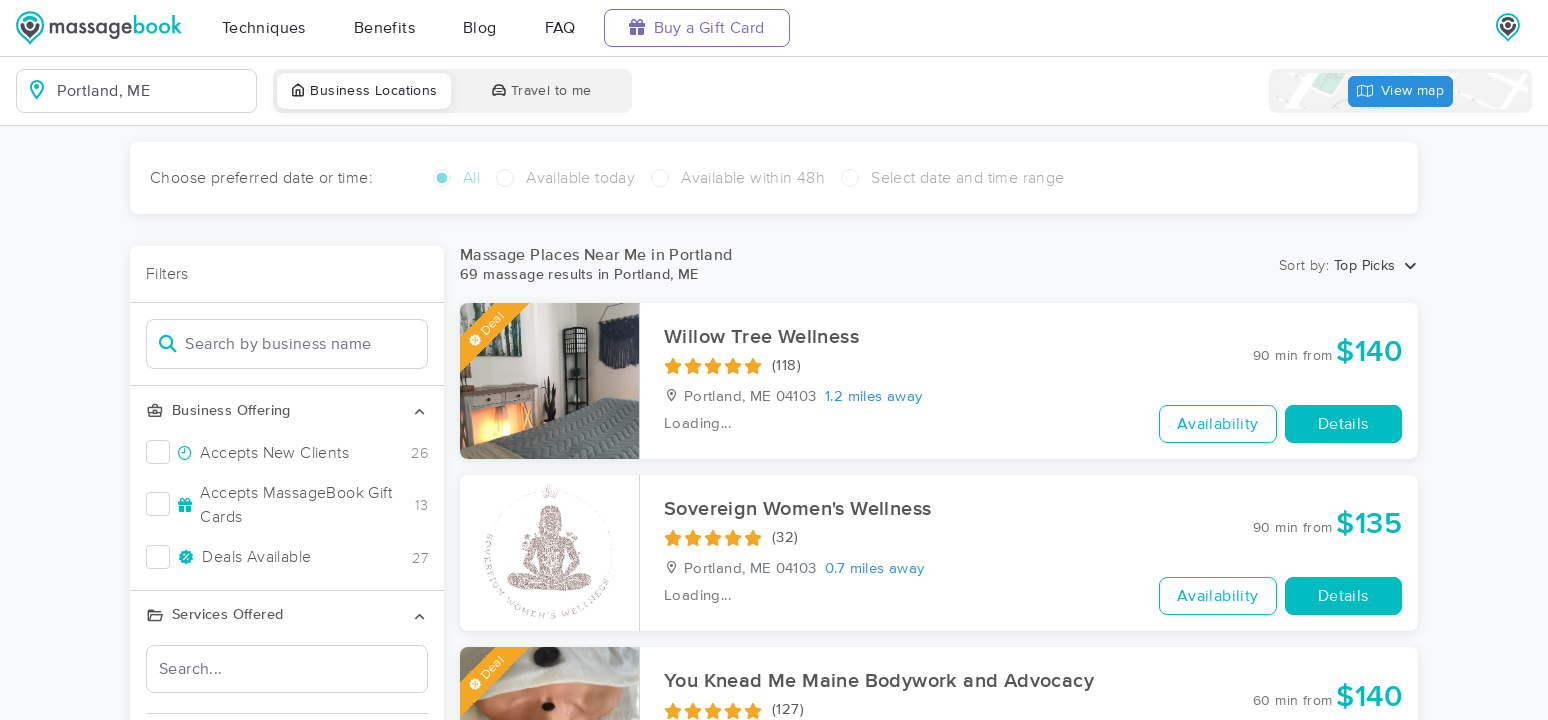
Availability (1218, 424)
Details (1343, 424)
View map (1401, 91)
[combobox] (152, 91)
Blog (480, 28)
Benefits (384, 28)
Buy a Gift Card (697, 27)
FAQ (560, 28)
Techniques (264, 28)
